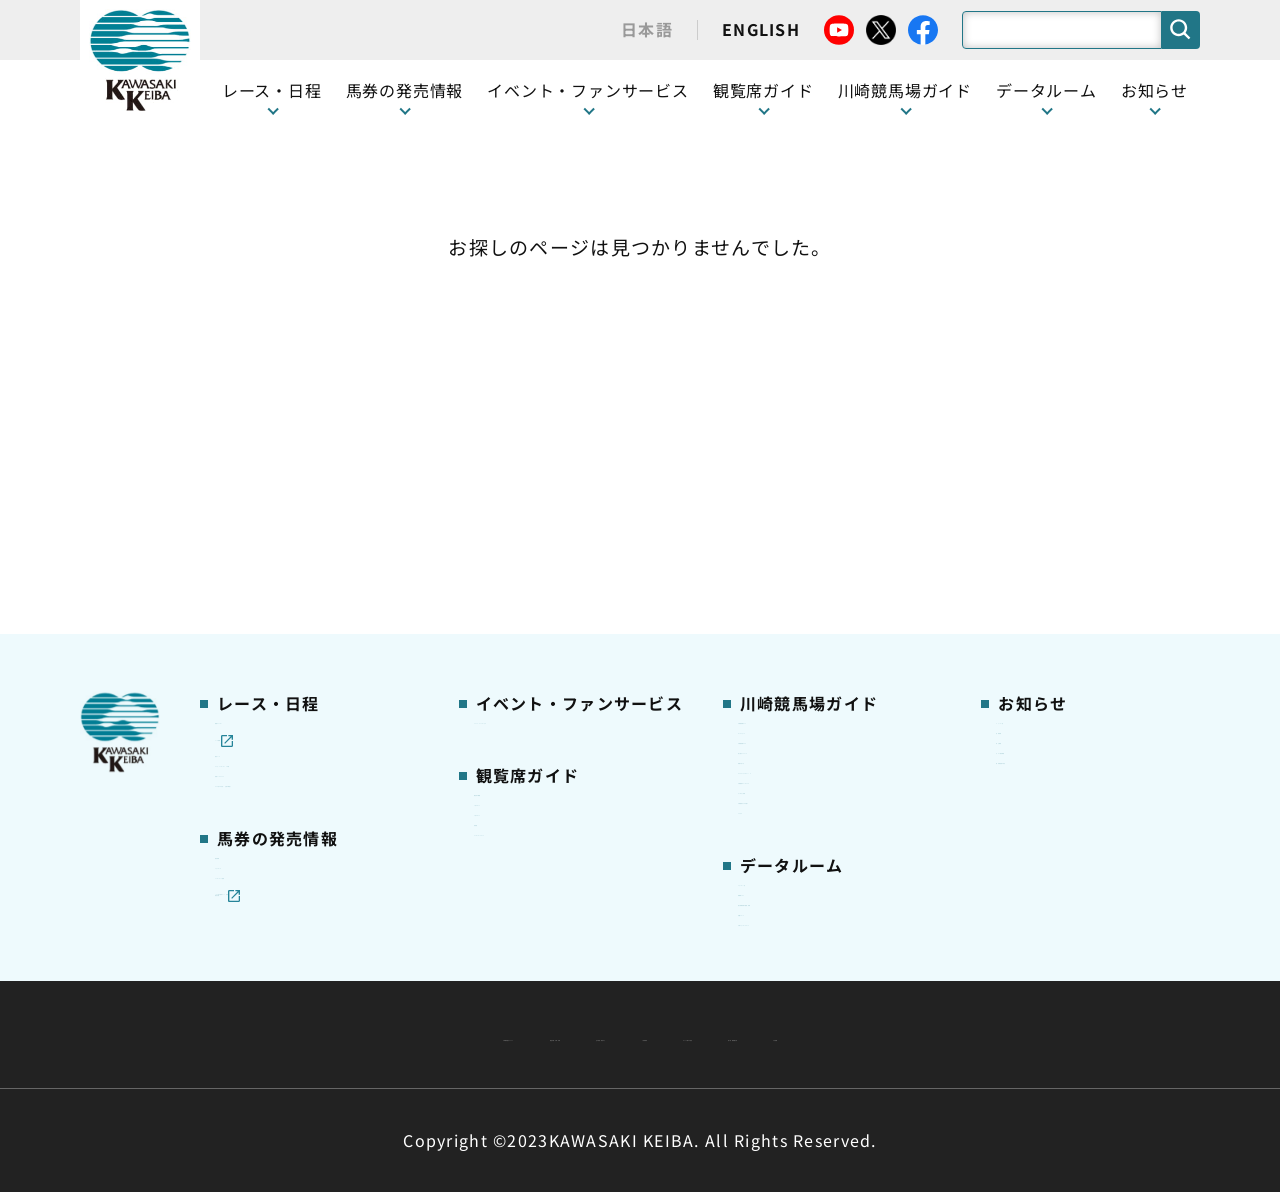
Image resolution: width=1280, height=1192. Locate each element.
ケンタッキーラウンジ (550, 584)
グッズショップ (791, 396)
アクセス (768, 647)
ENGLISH (761, 29)
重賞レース (252, 427)
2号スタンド (517, 521)
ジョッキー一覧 (791, 741)
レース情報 (252, 396)
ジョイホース (260, 669)
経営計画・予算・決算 (587, 986)
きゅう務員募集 (1049, 459)
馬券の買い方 (784, 490)
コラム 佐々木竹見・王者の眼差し (316, 532)
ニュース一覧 (1041, 364)
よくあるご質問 (791, 584)
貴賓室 (497, 552)
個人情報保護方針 (683, 1034)
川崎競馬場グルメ (799, 427)
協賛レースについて (283, 490)
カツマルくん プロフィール (832, 521)
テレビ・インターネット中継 (314, 459)
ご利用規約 (944, 986)
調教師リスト (784, 772)
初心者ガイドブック (807, 459)
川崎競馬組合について (378, 986)
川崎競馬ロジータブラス (822, 553)
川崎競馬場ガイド (799, 364)
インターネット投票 (284, 700)
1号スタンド (517, 490)
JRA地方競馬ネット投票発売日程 (298, 743)
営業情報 (1026, 396)
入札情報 (822, 1034)
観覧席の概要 (520, 458)
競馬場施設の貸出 (1057, 490)
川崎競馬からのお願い (814, 615)
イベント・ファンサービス (588, 90)
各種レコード (784, 835)
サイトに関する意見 (501, 1034)
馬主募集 (1026, 427)
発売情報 (245, 637)
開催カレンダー (268, 364)
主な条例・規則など (788, 986)
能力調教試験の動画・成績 (829, 803)
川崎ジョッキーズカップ (821, 866)
